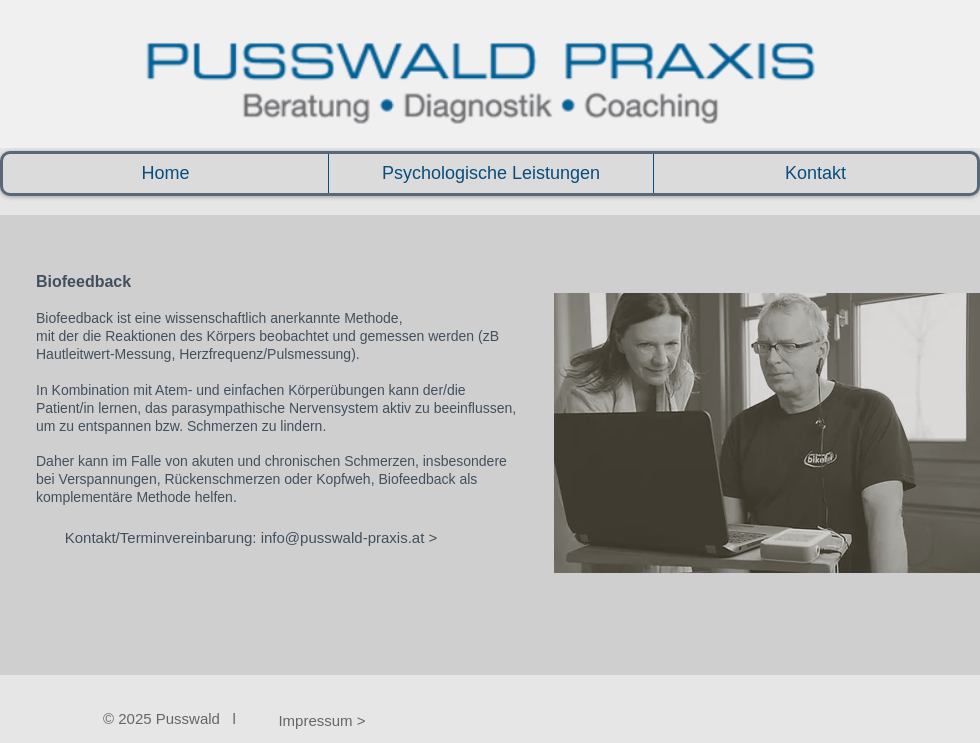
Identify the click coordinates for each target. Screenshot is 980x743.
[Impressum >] (322, 720)
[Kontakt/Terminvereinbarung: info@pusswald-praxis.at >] (251, 537)
